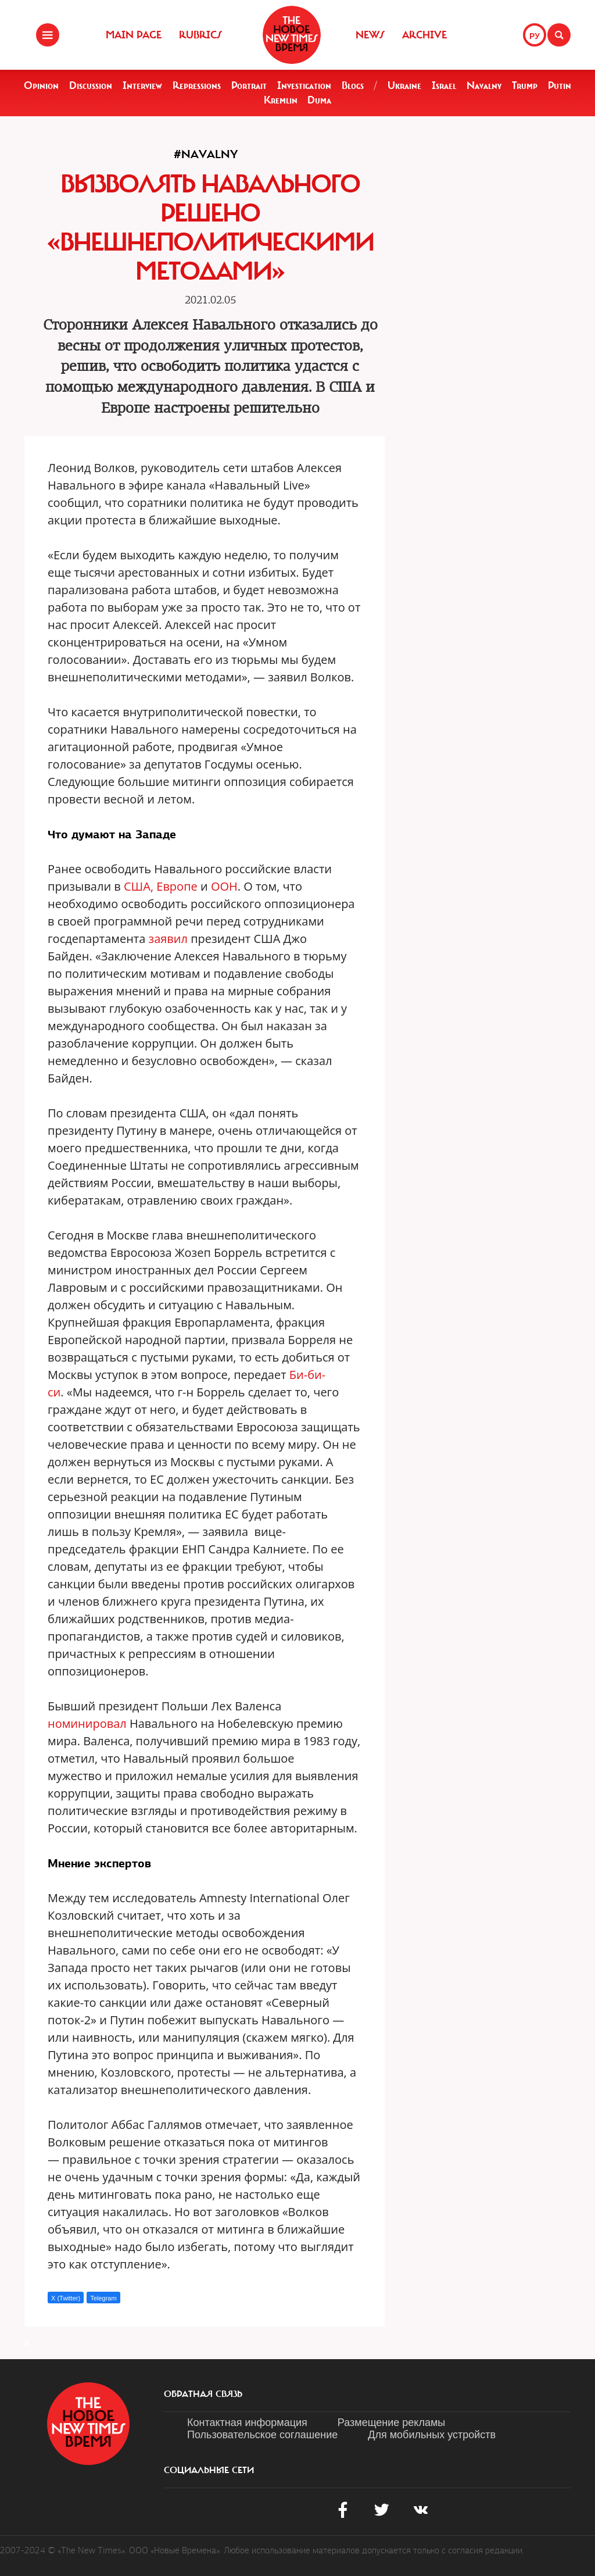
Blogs (353, 85)
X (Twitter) (65, 2298)
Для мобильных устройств (432, 2435)
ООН (224, 886)
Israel (444, 85)
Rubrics (200, 34)
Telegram (103, 2298)
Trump (524, 85)
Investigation (304, 85)
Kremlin (281, 100)
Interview (142, 85)
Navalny (484, 85)
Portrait (249, 85)
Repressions (197, 85)
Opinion (41, 85)
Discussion (90, 85)
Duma (319, 100)
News (370, 34)
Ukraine (404, 85)
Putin (559, 85)
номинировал (87, 1723)
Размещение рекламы (391, 2422)
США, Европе (161, 886)
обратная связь (203, 2394)
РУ (534, 36)
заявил (168, 938)
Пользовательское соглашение (262, 2435)
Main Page (134, 34)
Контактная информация (247, 2422)
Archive (424, 34)
